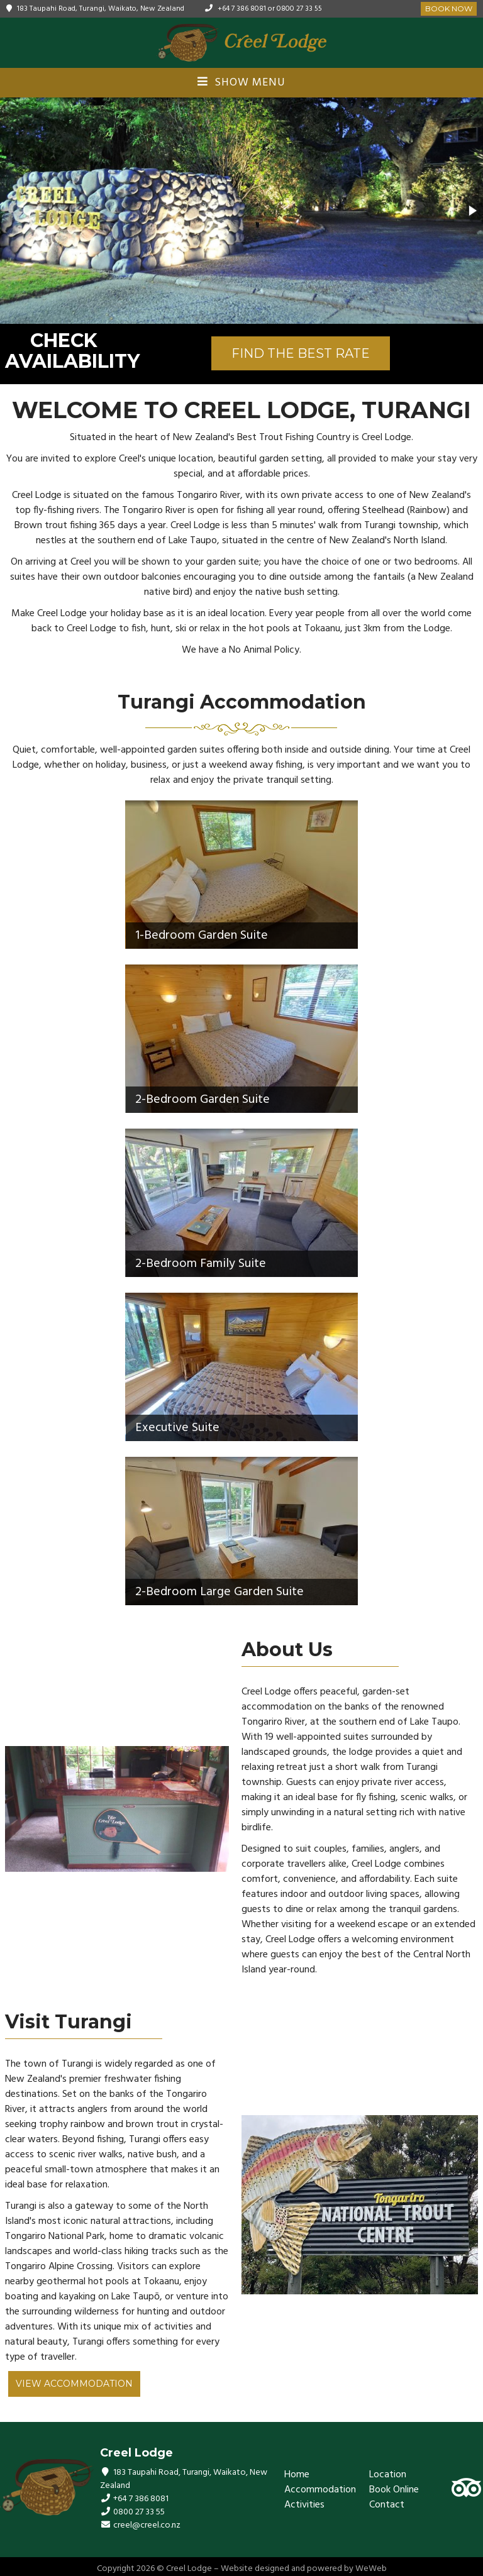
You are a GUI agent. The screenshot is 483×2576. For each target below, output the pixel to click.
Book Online (394, 2490)
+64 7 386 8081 (242, 9)
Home (296, 2475)
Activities (304, 2505)
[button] (472, 211)
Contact (386, 2505)
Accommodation (320, 2490)
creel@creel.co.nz (146, 2525)
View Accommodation (74, 2383)
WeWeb (371, 2569)
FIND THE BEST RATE (300, 353)
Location (387, 2475)
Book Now (448, 8)
